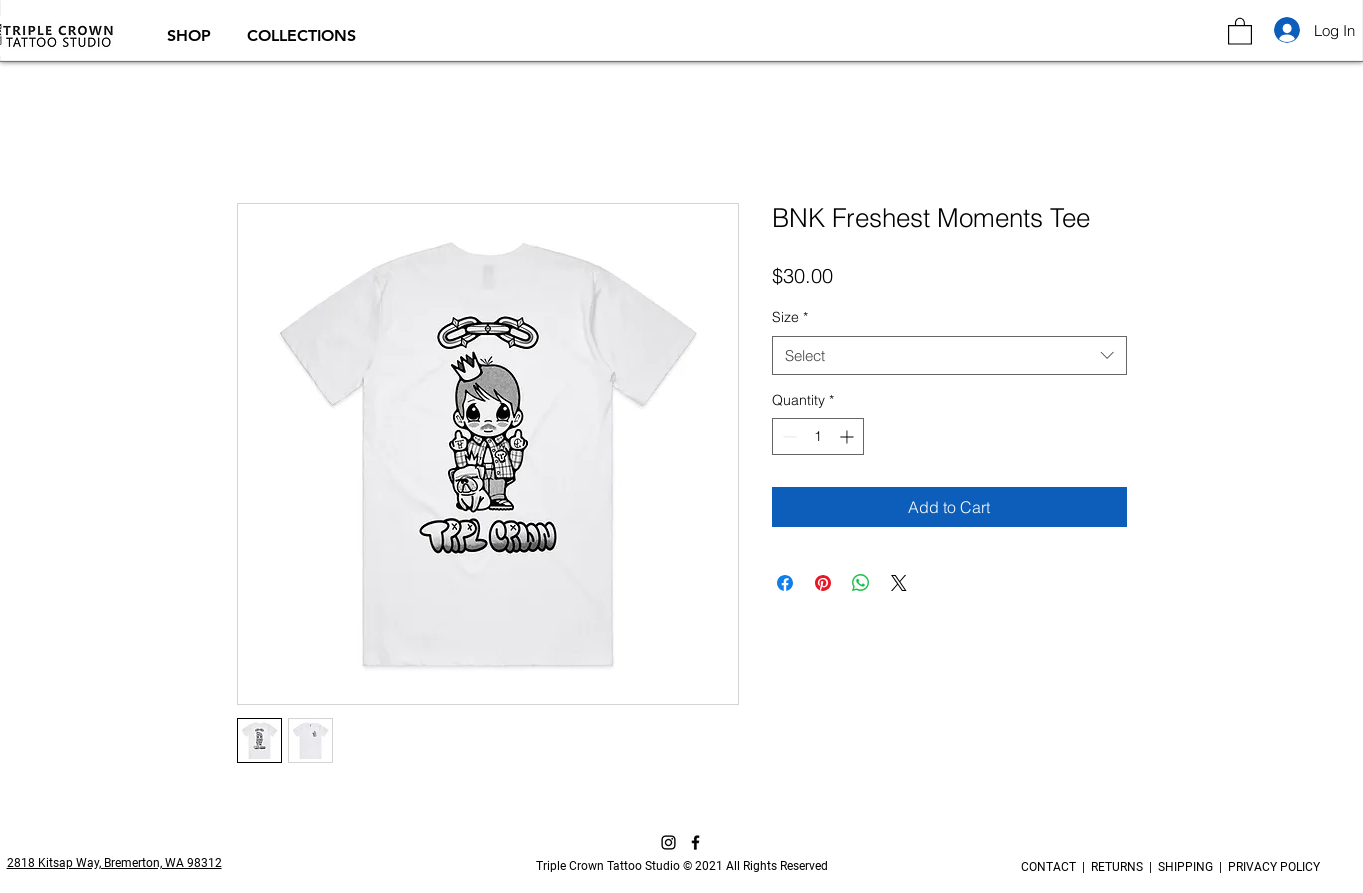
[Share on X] (899, 583)
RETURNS (1117, 867)
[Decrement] (787, 436)
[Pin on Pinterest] (823, 583)
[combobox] (949, 355)
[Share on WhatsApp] (861, 583)
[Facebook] (695, 842)
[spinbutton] (818, 436)
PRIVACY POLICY (1271, 867)
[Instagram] (668, 842)
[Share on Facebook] (785, 583)
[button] (192, 35)
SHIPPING (1185, 867)
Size (790, 317)
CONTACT (1051, 867)
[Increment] (848, 436)
